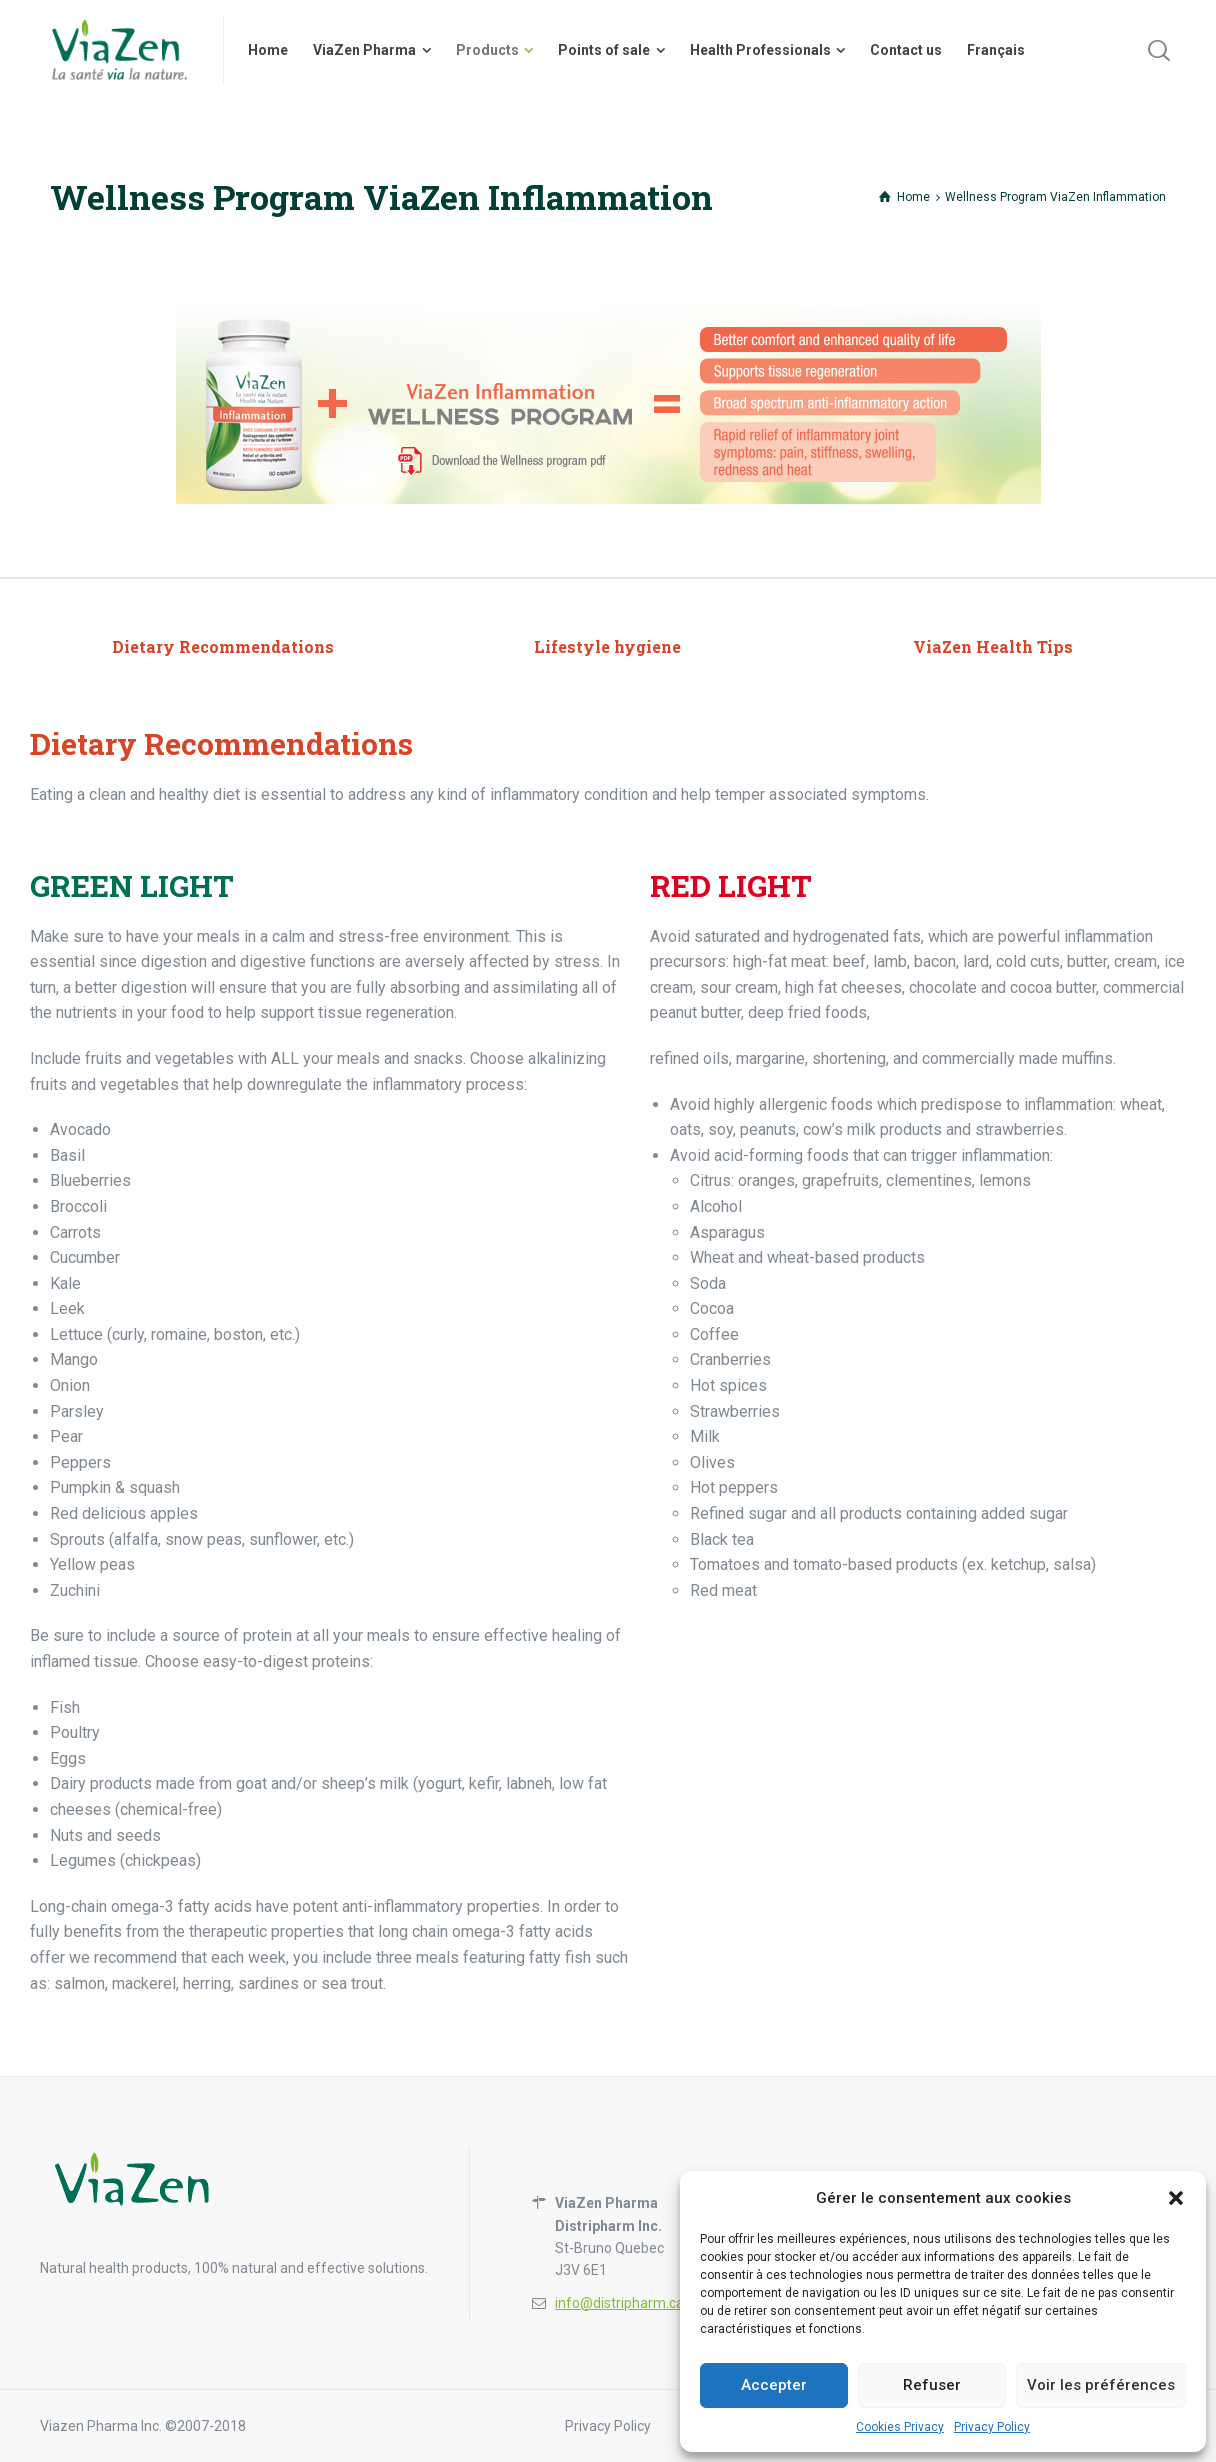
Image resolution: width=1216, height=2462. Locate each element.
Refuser (932, 2385)
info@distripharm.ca (619, 2303)
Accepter (774, 2385)
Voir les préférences (1101, 2385)
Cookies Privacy (900, 2427)
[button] (1176, 2198)
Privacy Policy (992, 2427)
